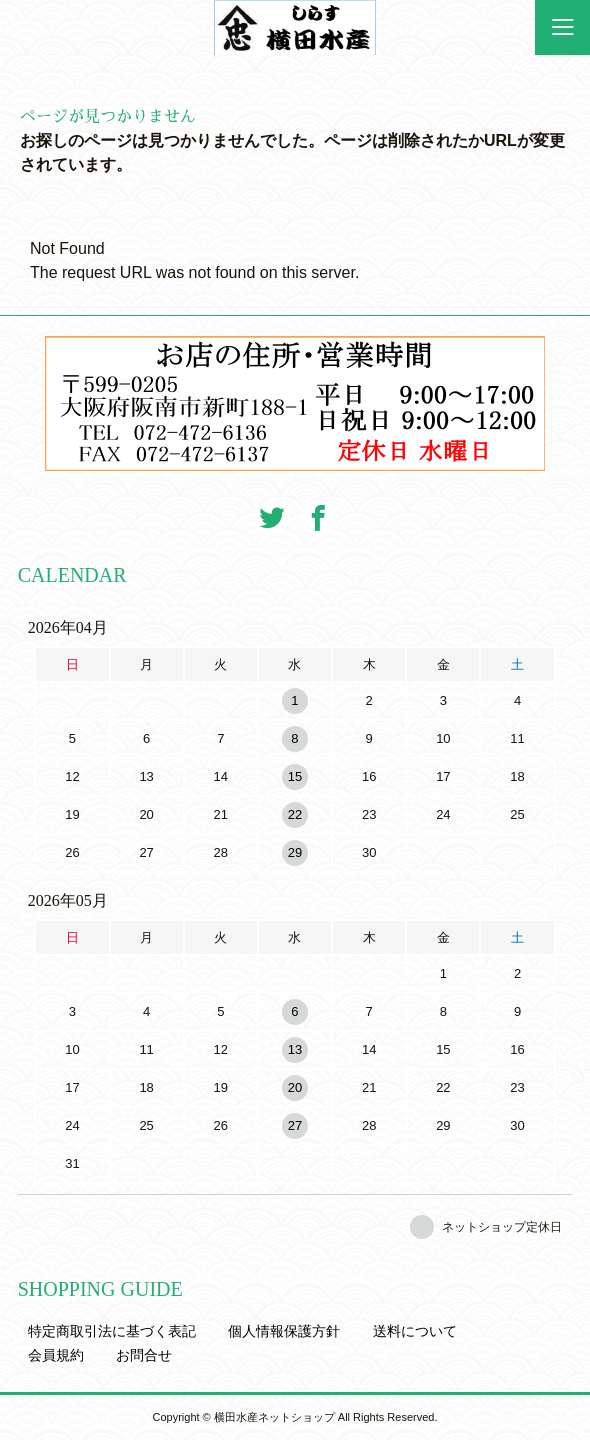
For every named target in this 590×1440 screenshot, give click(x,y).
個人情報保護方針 (284, 1331)
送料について (415, 1331)
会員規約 (56, 1355)
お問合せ (144, 1355)
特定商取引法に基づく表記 (112, 1331)
